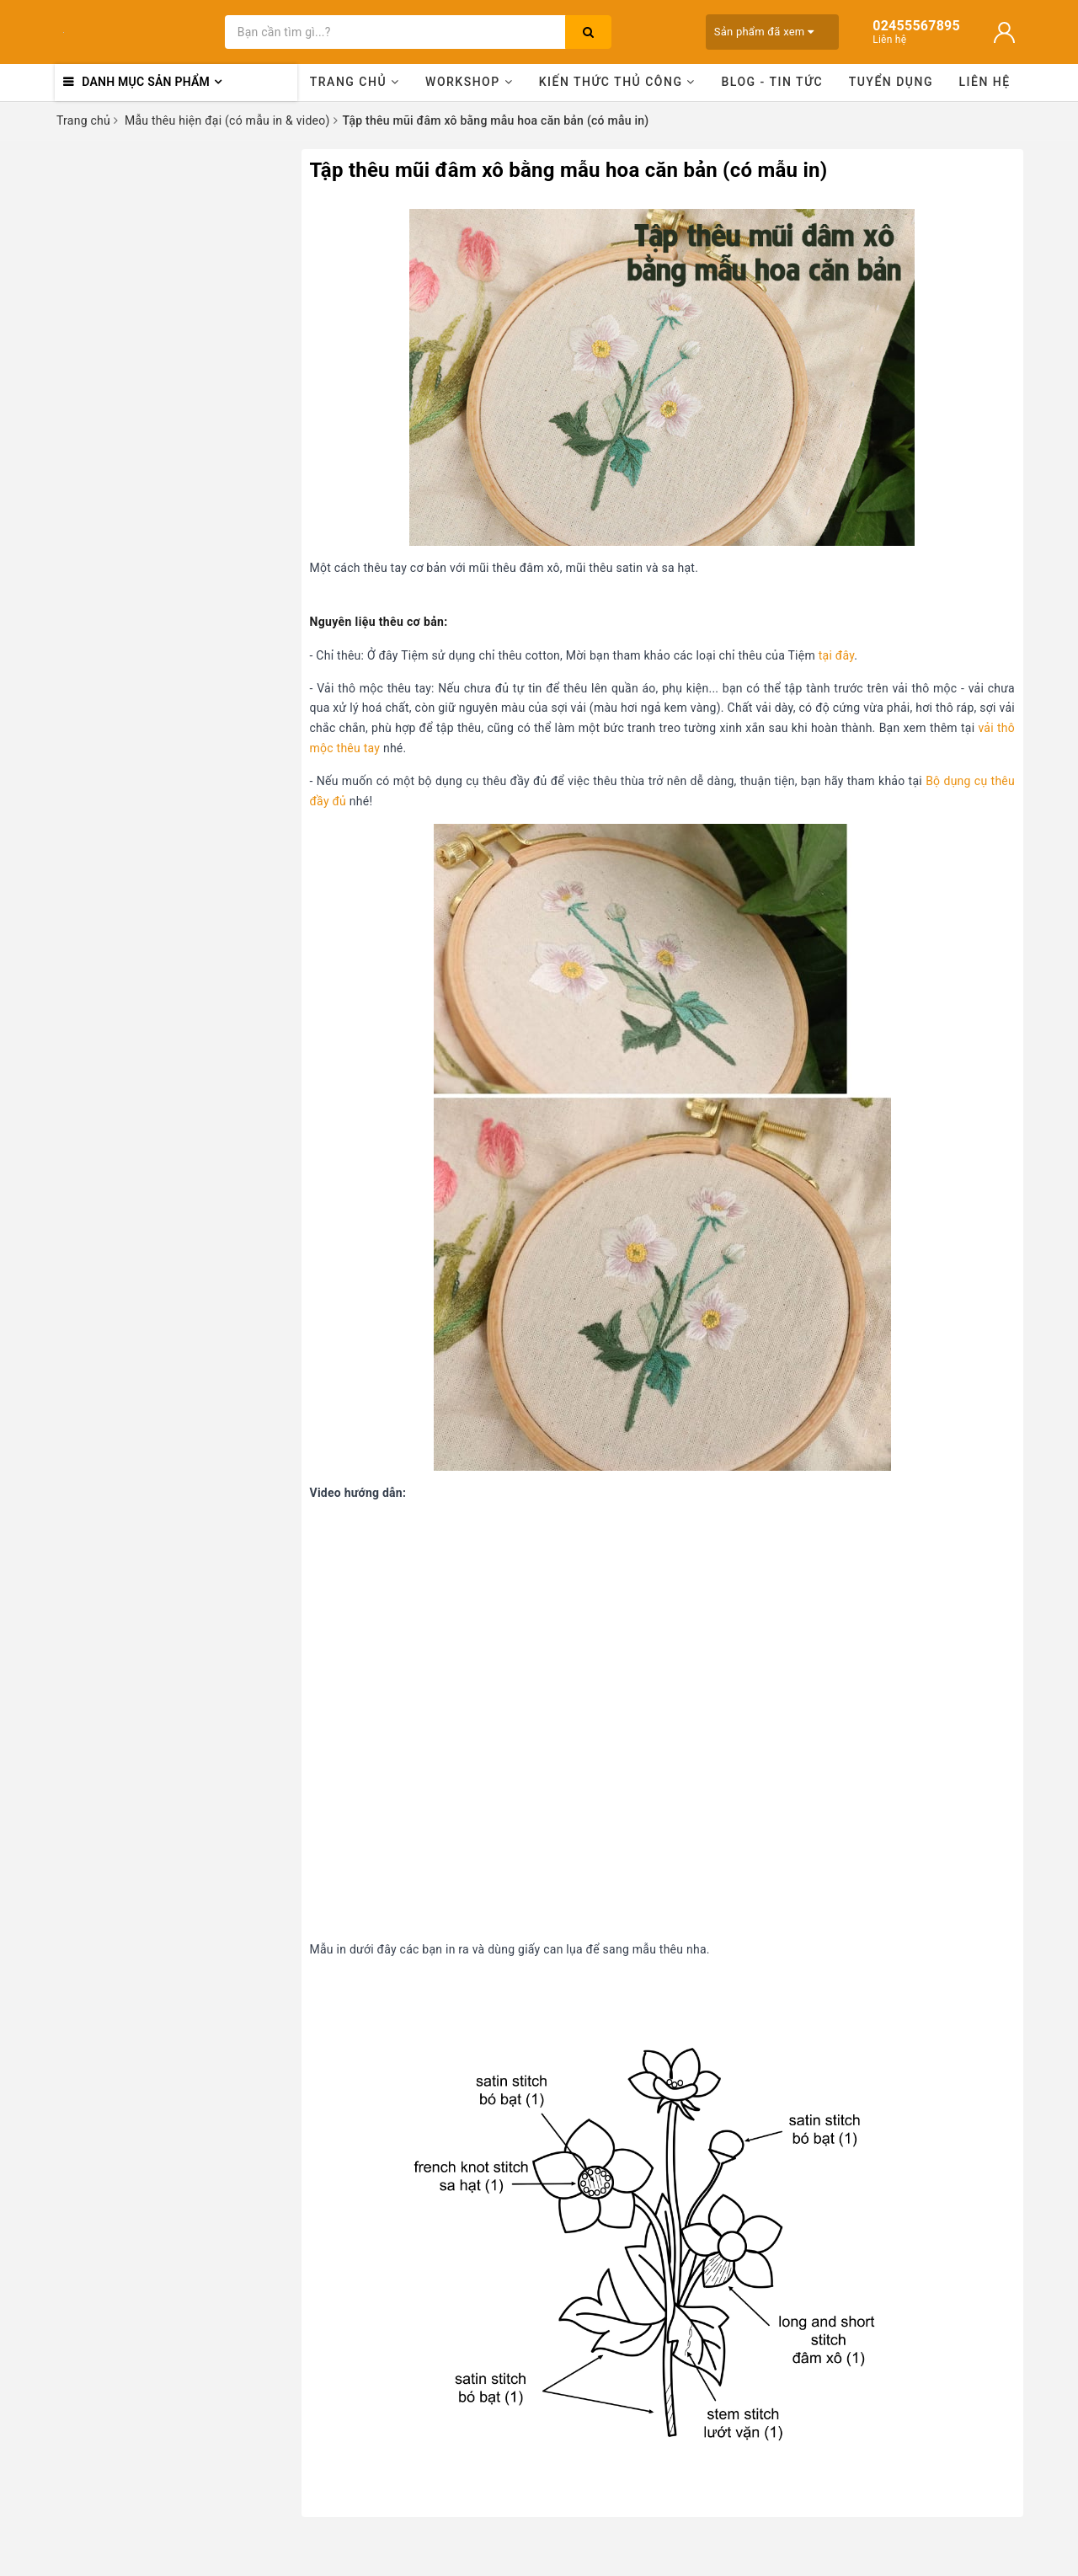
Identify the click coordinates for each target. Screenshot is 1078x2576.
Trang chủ (355, 81)
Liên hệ (985, 81)
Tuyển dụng (891, 81)
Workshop (469, 81)
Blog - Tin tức (772, 81)
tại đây (837, 655)
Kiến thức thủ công (617, 81)
